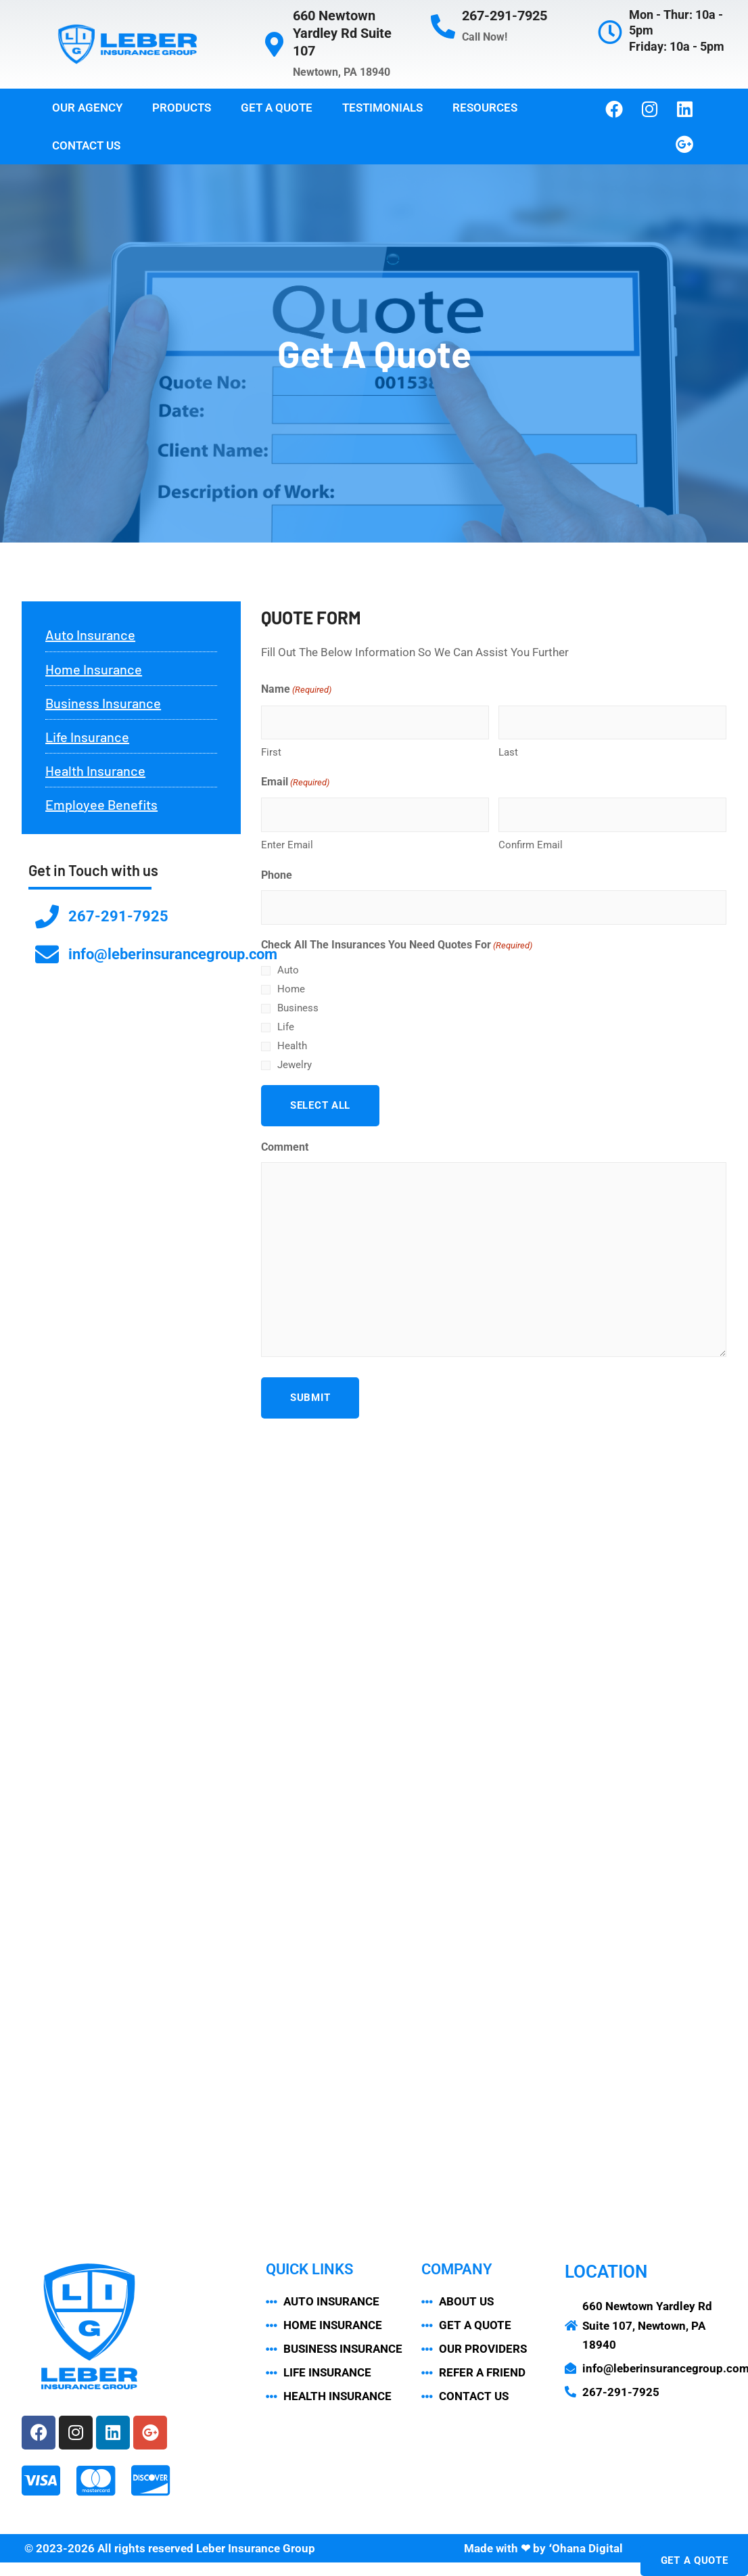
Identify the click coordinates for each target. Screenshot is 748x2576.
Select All (320, 1105)
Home (291, 989)
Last (508, 752)
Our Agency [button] (87, 107)
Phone (276, 875)
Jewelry (294, 1065)
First (271, 752)
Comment (284, 1147)
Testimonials (382, 107)
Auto (288, 970)
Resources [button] (484, 107)
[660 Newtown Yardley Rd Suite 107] (274, 44)
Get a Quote (276, 107)
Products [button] (181, 107)
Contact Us (86, 145)
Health (292, 1046)
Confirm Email (530, 845)
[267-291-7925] (443, 27)
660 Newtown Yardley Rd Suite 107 (342, 33)
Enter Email (287, 845)
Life (285, 1027)
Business (298, 1008)
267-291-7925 (504, 15)
